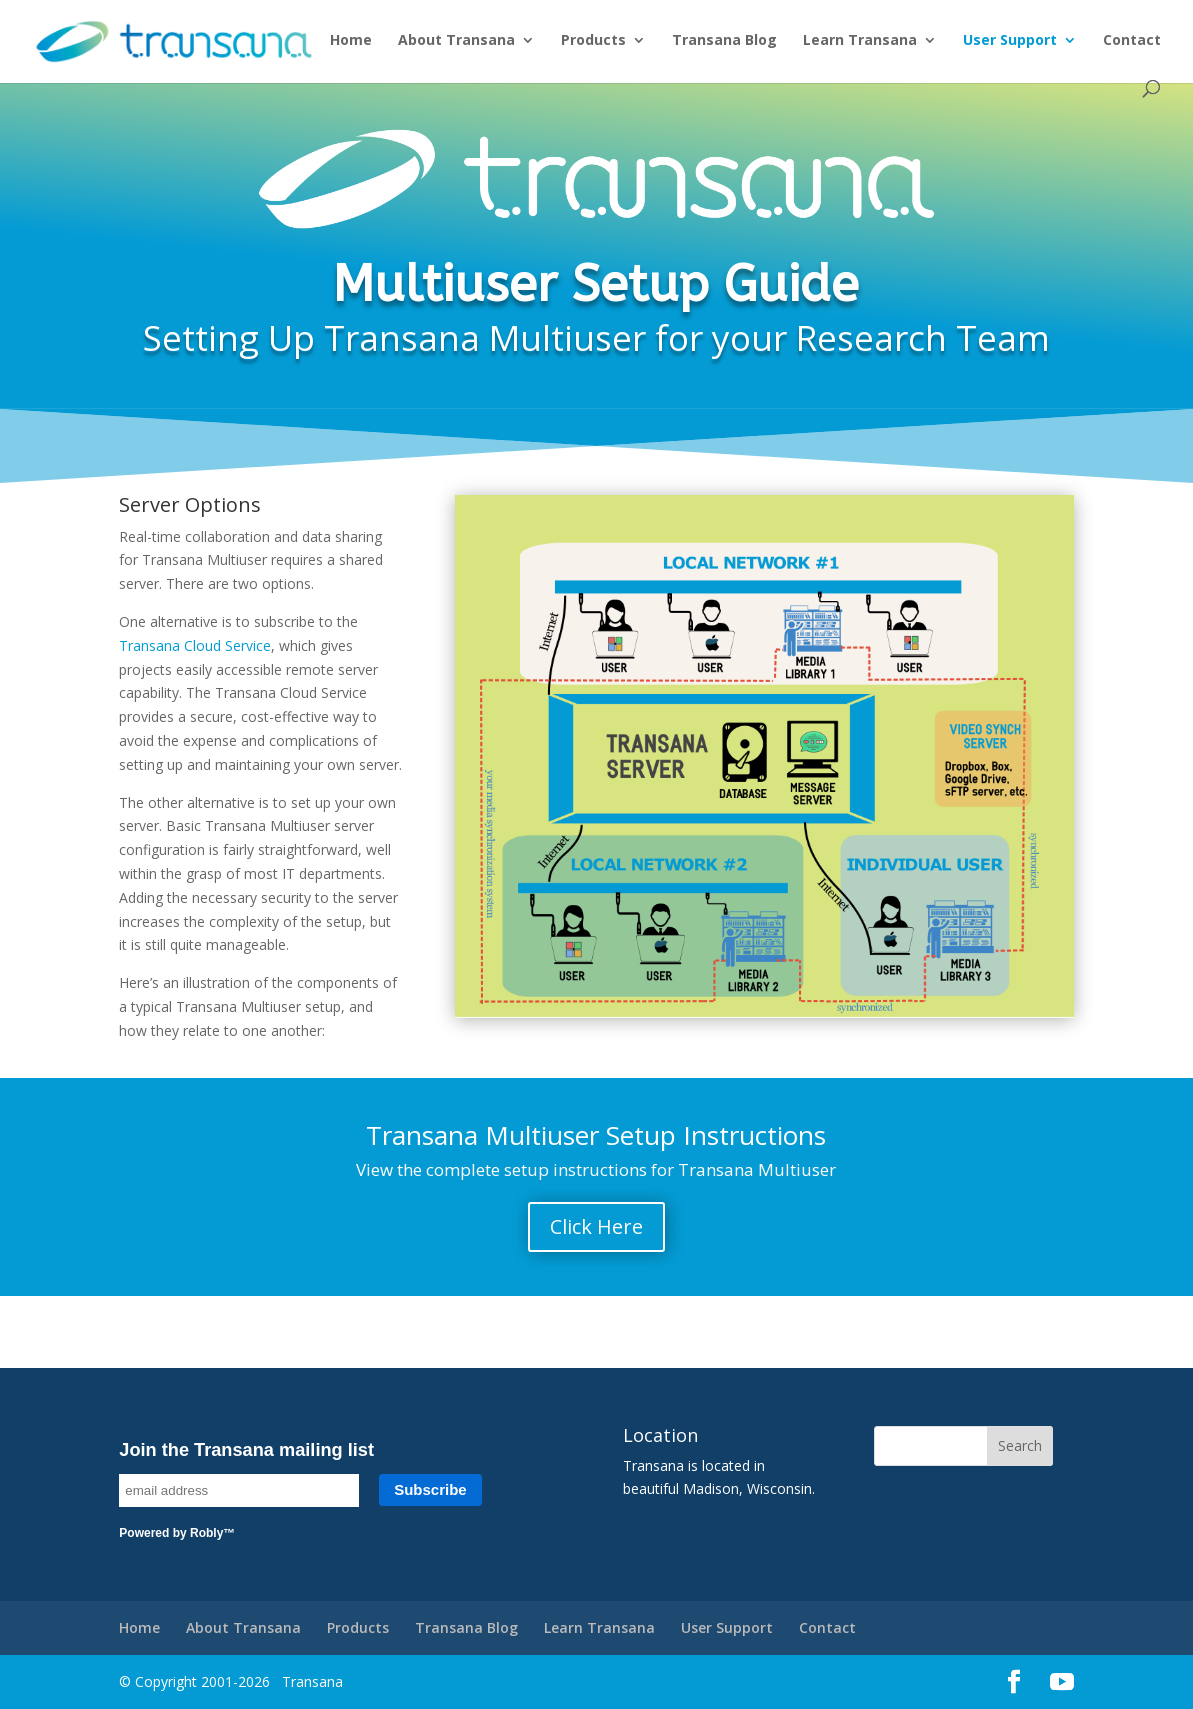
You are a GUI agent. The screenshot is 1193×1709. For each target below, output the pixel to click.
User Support (1010, 41)
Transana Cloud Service (195, 645)
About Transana (456, 41)
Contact (1132, 41)
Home (351, 41)
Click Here (596, 1226)
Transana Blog (724, 41)
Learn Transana (860, 41)
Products (593, 41)
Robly (206, 1533)
